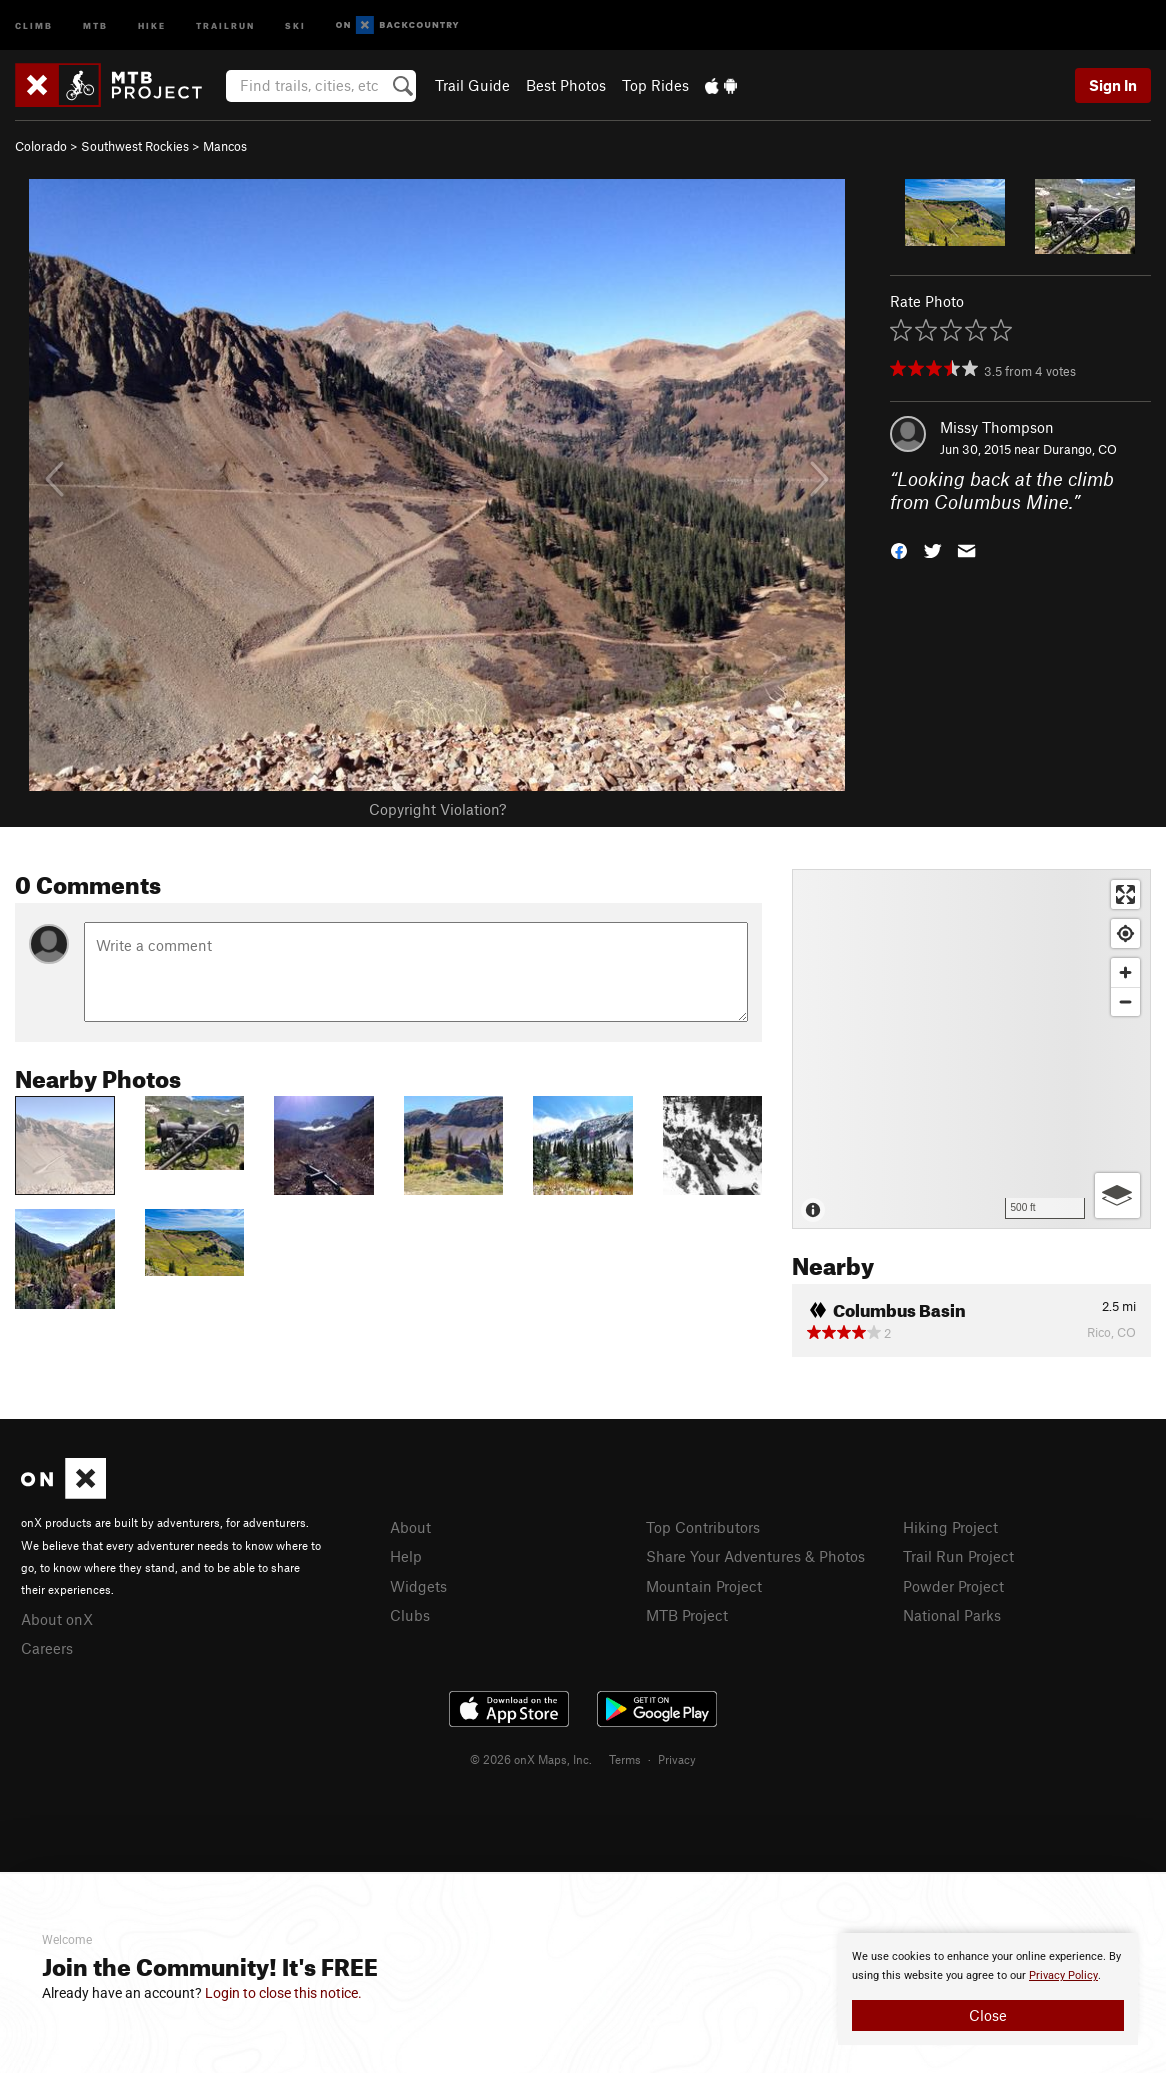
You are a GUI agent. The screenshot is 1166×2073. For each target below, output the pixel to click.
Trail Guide (472, 85)
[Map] (971, 1049)
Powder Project (953, 1586)
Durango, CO (1080, 449)
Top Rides (655, 85)
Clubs (410, 1615)
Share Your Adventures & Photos (755, 1556)
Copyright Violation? (437, 809)
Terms (625, 1759)
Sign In (1113, 85)
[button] (899, 548)
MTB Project (687, 1615)
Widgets (418, 1586)
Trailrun (225, 24)
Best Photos (566, 85)
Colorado (41, 146)
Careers (47, 1648)
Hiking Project (950, 1527)
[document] (988, 1989)
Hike (152, 24)
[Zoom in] (1125, 972)
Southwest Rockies (135, 146)
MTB (95, 24)
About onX (57, 1619)
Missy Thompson (997, 427)
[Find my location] (1125, 933)
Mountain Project (704, 1586)
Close (988, 2015)
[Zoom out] (1125, 1001)
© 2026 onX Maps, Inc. (531, 1759)
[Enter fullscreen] (1125, 894)
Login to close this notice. (283, 1993)
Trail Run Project (958, 1556)
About (410, 1527)
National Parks (952, 1615)
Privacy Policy (1063, 1975)
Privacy (677, 1759)
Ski (295, 24)
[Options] (1117, 1195)
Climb (34, 24)
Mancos (225, 146)
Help (406, 1556)
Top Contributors (703, 1527)
